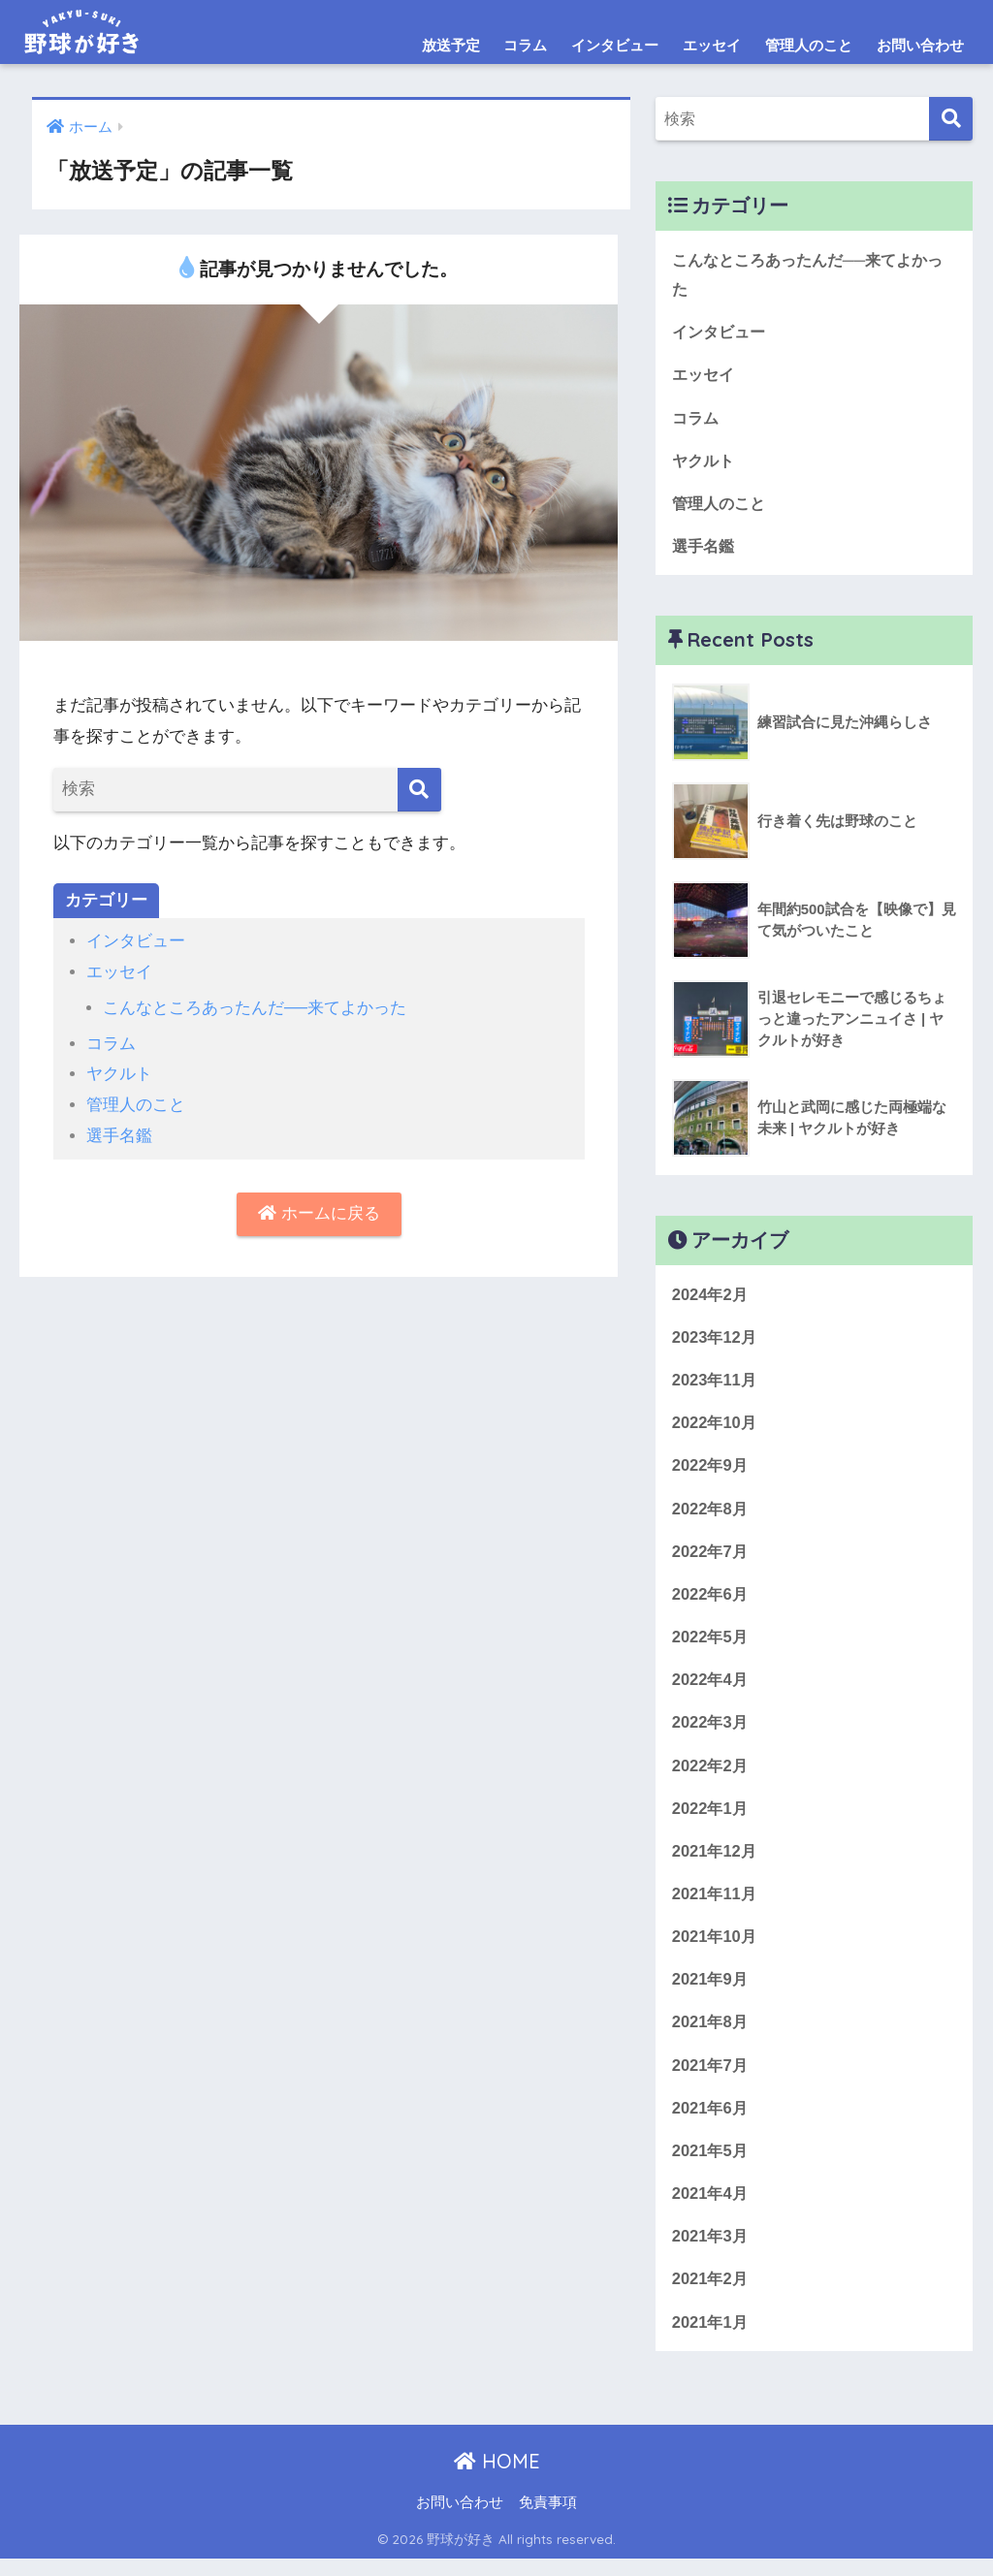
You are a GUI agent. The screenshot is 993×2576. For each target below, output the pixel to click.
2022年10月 (715, 1427)
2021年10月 (715, 1948)
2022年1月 (711, 1818)
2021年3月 (711, 2251)
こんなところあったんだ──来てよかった (254, 1007)
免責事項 (548, 2520)
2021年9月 (711, 1991)
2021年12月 (715, 1861)
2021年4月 (711, 2208)
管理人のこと (808, 45)
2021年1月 (711, 2338)
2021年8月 (711, 2034)
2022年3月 (711, 1731)
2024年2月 (711, 1297)
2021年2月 (711, 2294)
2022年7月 (711, 1557)
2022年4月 (711, 1688)
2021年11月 (715, 1904)
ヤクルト (119, 1073)
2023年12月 (715, 1341)
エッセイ (712, 45)
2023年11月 (715, 1385)
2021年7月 (711, 2078)
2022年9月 (711, 1471)
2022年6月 (711, 1601)
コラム (525, 45)
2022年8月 (711, 1515)
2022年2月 (711, 1774)
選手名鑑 (119, 1133)
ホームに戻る (319, 1211)
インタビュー (614, 45)
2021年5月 (711, 2164)
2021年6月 (711, 2122)
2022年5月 (711, 1645)
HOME (497, 2478)
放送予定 (451, 45)
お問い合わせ (920, 45)
